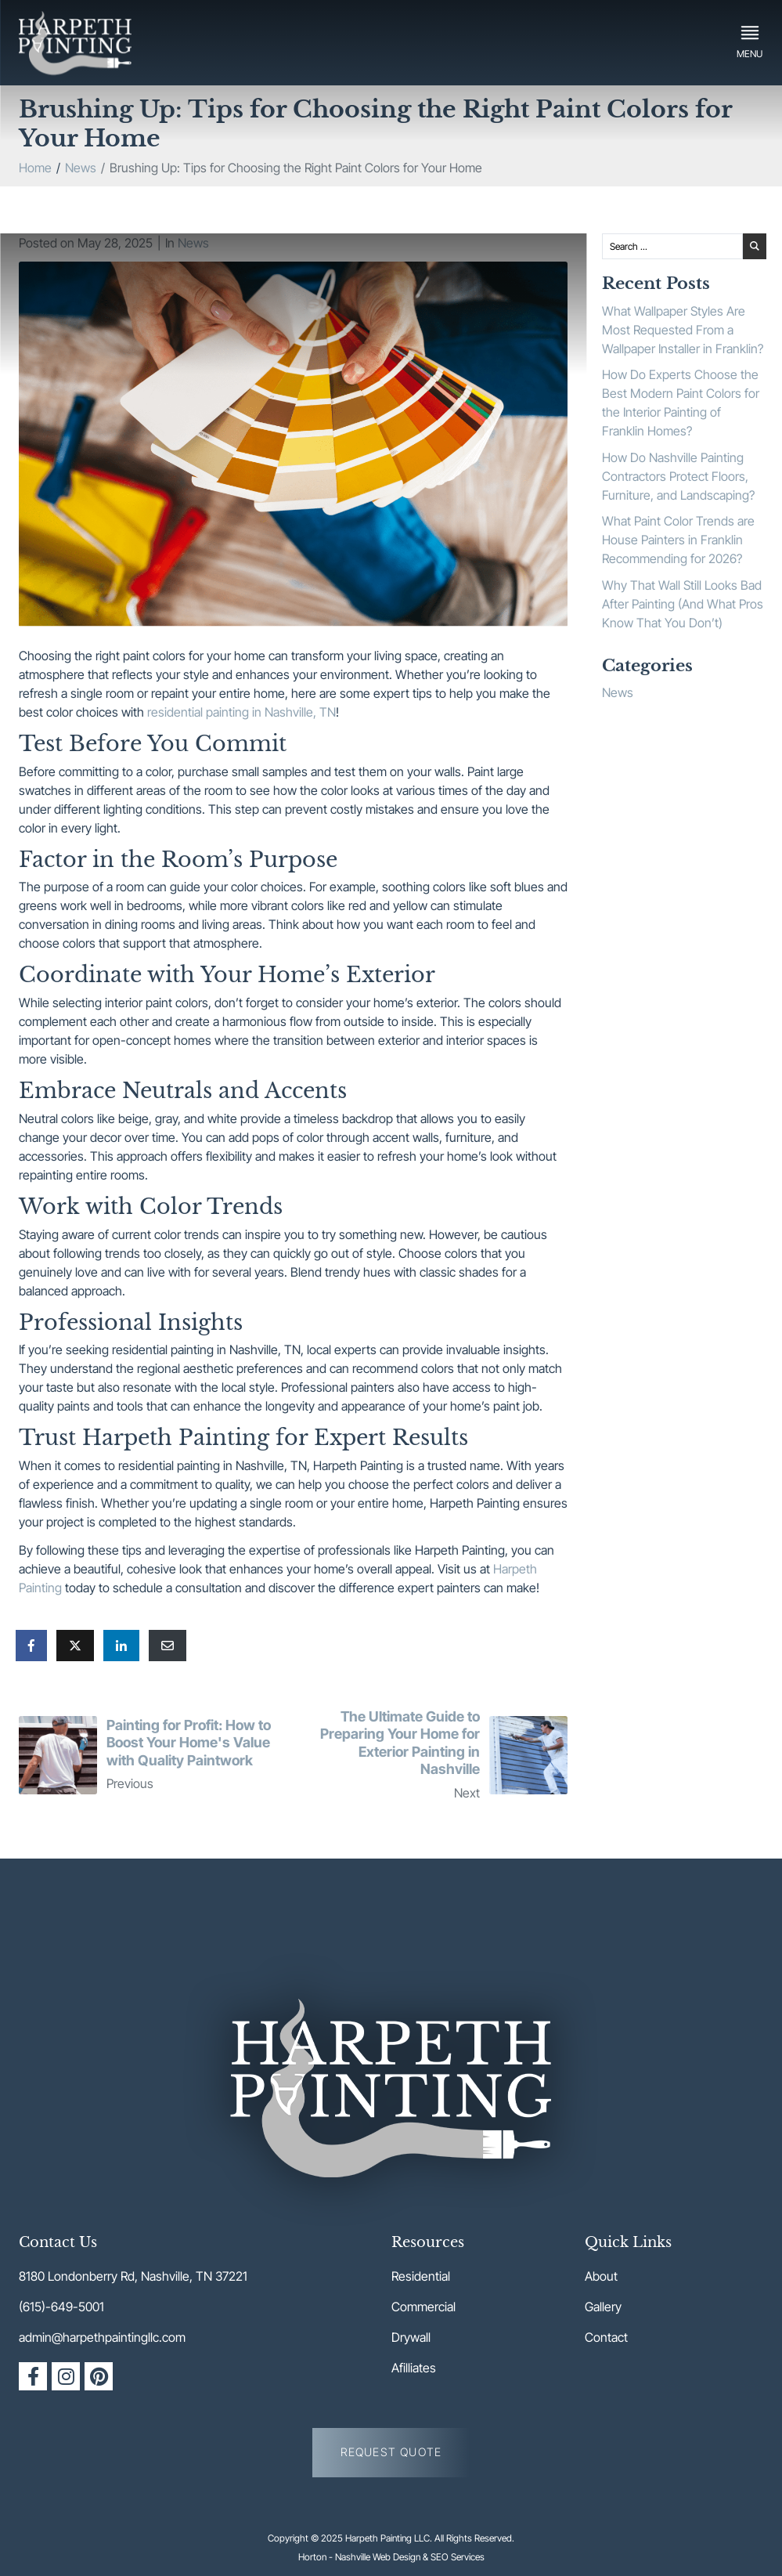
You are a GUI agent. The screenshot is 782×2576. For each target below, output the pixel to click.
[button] (749, 42)
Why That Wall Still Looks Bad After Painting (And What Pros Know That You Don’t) (682, 603)
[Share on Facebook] (31, 1645)
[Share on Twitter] (75, 1645)
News (193, 243)
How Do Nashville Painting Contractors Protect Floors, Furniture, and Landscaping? (678, 476)
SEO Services (458, 2557)
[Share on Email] (167, 1645)
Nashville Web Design (377, 2557)
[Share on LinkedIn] (121, 1645)
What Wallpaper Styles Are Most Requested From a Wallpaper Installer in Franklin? (682, 329)
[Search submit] (754, 246)
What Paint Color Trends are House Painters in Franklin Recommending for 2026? (678, 539)
